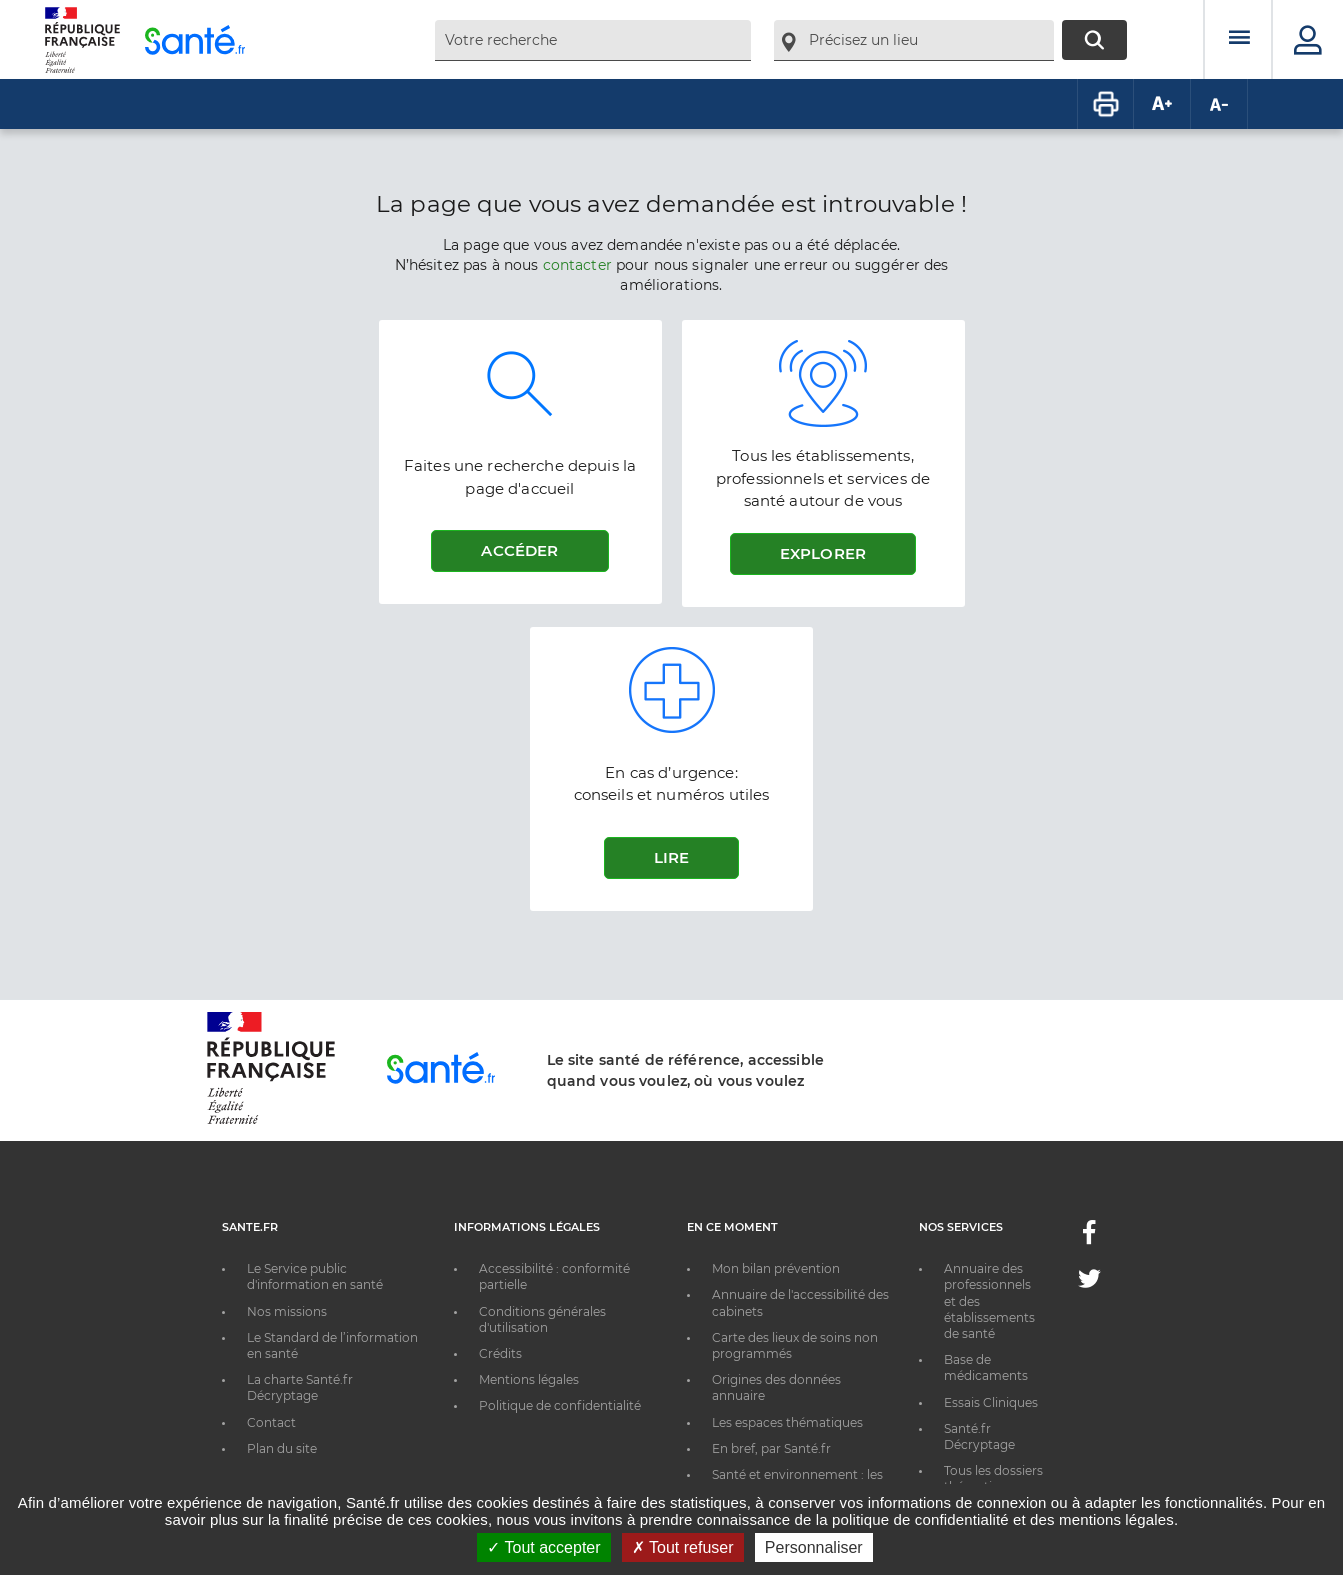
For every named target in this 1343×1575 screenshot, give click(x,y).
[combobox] (593, 40)
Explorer (823, 553)
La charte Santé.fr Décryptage (300, 1387)
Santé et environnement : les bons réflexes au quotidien (797, 1482)
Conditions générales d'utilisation (542, 1319)
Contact (271, 1422)
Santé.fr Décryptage (979, 1436)
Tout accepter (543, 1547)
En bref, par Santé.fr (771, 1448)
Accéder (519, 550)
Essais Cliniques (991, 1402)
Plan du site (282, 1448)
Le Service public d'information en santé (315, 1276)
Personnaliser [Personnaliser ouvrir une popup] (814, 1547)
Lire (672, 857)
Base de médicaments (986, 1367)
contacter (577, 265)
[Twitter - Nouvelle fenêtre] (1089, 1282)
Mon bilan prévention (776, 1268)
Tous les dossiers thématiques (993, 1478)
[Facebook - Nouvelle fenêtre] (1089, 1238)
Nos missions (287, 1311)
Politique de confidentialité (560, 1405)
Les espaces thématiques (787, 1422)
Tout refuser (683, 1547)
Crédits (500, 1353)
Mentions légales (529, 1379)
